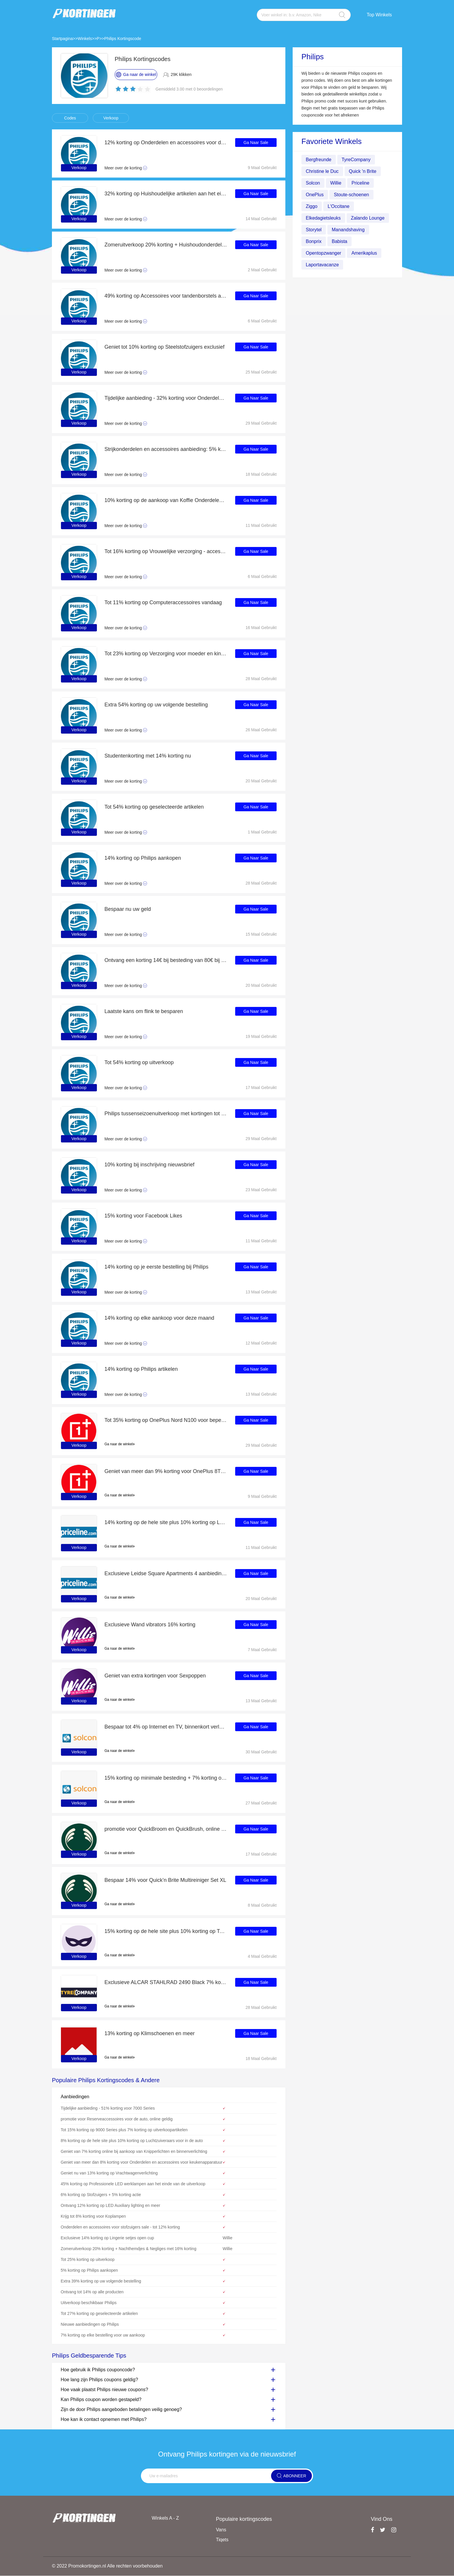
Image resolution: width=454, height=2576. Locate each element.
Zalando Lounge (368, 218)
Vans (221, 2529)
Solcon (313, 182)
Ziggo (311, 206)
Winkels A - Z (165, 2518)
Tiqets (222, 2539)
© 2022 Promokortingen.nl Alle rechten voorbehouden (107, 2566)
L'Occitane (339, 206)
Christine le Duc (322, 171)
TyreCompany (356, 159)
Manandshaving (348, 229)
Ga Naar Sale (256, 142)
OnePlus (315, 194)
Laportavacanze (322, 264)
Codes (70, 118)
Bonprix (314, 241)
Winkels (85, 38)
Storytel (314, 229)
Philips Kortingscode (122, 38)
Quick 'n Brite (363, 171)
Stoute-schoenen (351, 194)
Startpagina (62, 38)
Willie (335, 182)
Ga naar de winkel (119, 1444)
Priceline (360, 182)
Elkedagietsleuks (323, 218)
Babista (339, 241)
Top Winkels (379, 14)
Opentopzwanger (323, 253)
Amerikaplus (364, 253)
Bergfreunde (318, 159)
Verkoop (110, 118)
